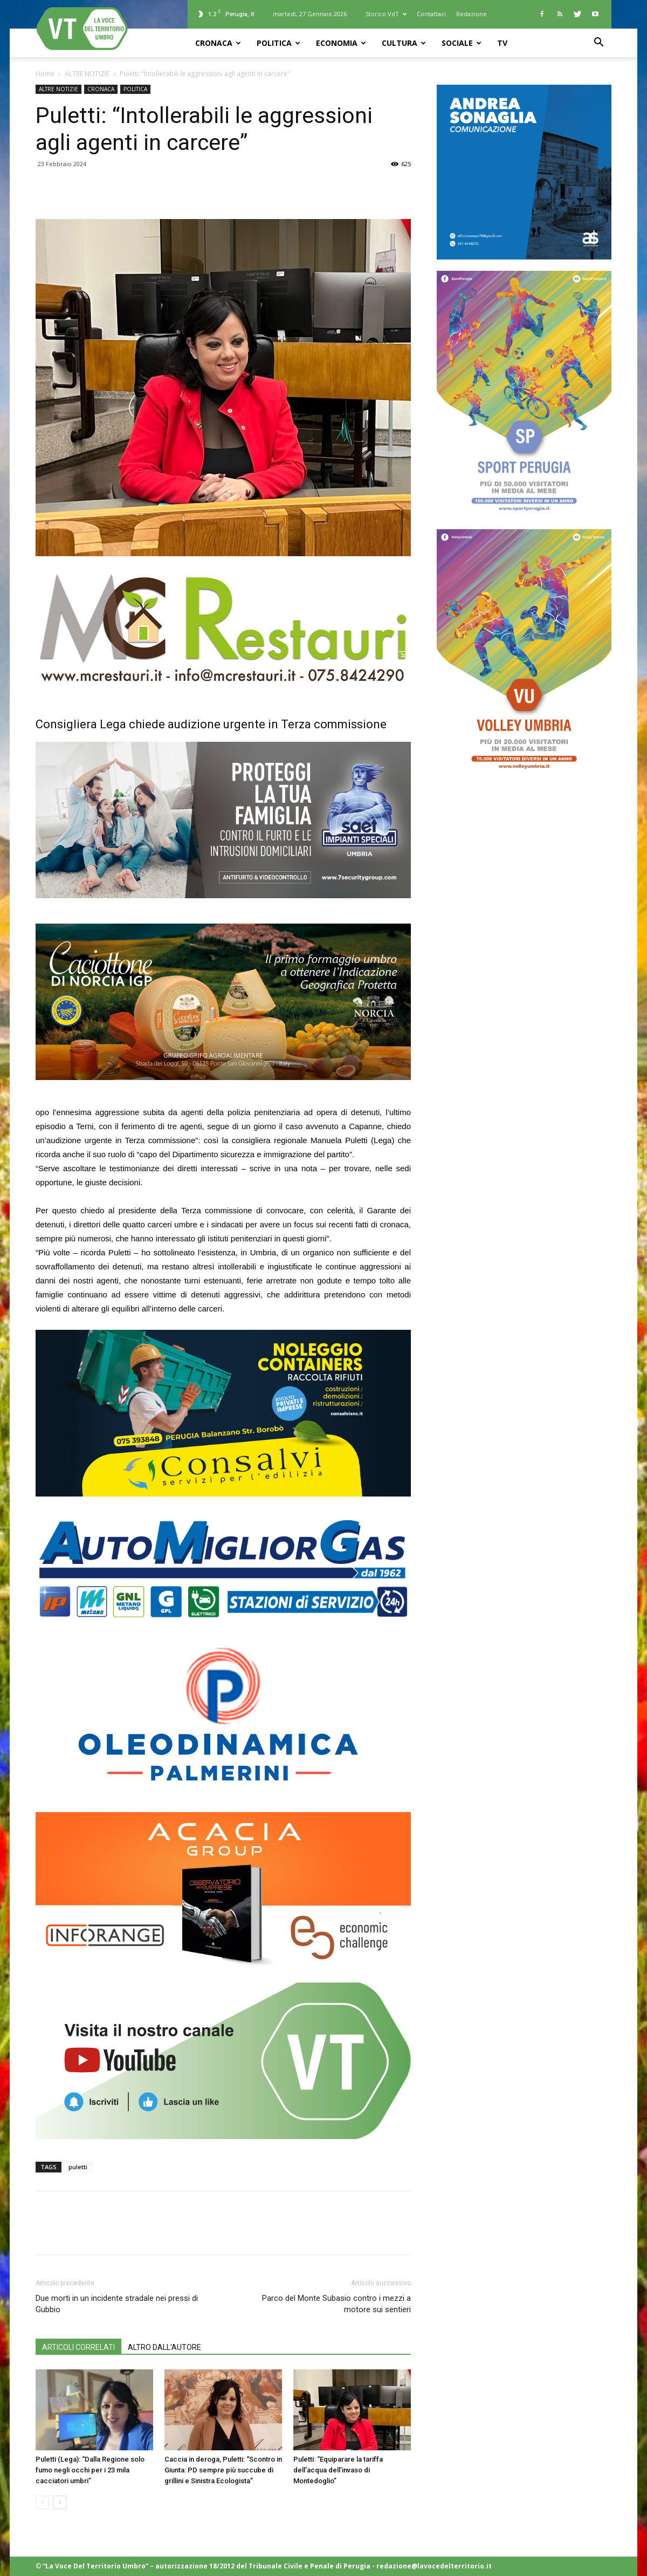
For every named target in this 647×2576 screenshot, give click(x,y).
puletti (77, 2167)
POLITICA (278, 43)
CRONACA (218, 43)
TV (502, 43)
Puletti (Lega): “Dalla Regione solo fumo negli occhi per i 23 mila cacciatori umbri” (90, 2470)
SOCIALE (461, 43)
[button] (598, 43)
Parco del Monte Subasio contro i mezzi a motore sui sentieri (336, 2303)
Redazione (471, 14)
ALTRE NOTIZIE (87, 73)
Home (45, 73)
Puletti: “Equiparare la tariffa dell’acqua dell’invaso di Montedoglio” (338, 2470)
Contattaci (431, 14)
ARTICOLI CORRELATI (78, 2347)
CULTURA (404, 43)
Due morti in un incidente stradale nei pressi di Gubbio (117, 2303)
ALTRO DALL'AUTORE (164, 2347)
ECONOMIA (341, 43)
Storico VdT (386, 14)
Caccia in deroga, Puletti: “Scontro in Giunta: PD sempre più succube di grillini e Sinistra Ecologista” (223, 2470)
